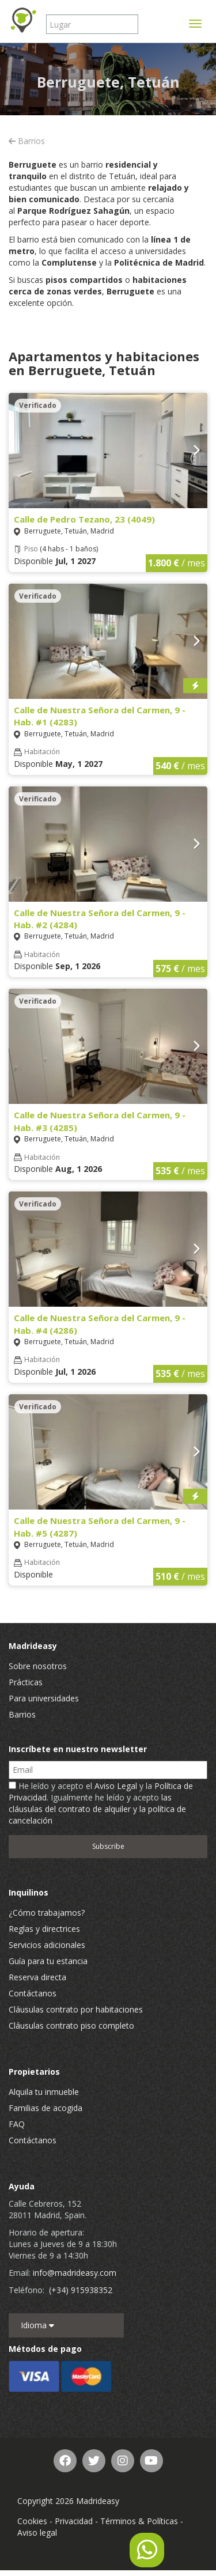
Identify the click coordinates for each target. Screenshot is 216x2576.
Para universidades (44, 1698)
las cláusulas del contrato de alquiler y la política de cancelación (97, 1809)
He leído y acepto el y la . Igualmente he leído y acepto (101, 1803)
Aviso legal (37, 2532)
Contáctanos (32, 1993)
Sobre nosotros (38, 1665)
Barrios (27, 140)
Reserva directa (37, 1977)
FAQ (17, 2124)
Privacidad (74, 2521)
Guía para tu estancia (48, 1960)
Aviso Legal (115, 1785)
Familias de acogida (45, 2107)
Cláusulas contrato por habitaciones (76, 2009)
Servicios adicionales (47, 1944)
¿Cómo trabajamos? (47, 1912)
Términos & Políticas (139, 2521)
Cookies (32, 2521)
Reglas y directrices (44, 1928)
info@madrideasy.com (74, 2272)
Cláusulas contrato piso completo (71, 2025)
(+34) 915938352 (80, 2289)
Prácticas (26, 1682)
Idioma (37, 2325)
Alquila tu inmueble (44, 2091)
